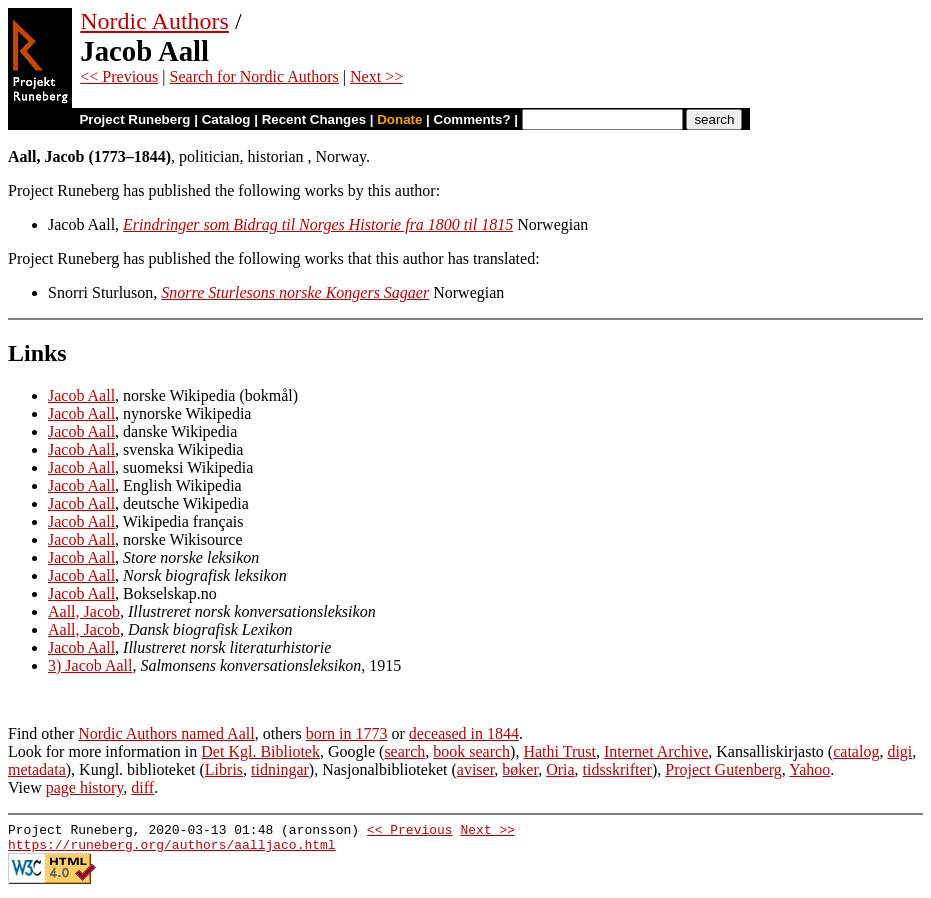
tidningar (280, 769)
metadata (37, 769)
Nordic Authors (154, 21)
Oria (560, 769)
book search (471, 751)
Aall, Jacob (84, 611)
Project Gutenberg (723, 769)
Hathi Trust (559, 751)
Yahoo (809, 769)
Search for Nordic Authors (254, 76)
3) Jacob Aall (90, 665)
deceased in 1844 (464, 733)
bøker (520, 769)
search (404, 751)
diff (142, 787)
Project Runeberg (134, 119)
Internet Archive (656, 751)
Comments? (472, 119)
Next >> (376, 76)
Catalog (226, 119)
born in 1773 (347, 733)
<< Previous (119, 76)
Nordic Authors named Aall (166, 733)
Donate (399, 119)
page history (85, 787)
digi (899, 751)
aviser (476, 769)
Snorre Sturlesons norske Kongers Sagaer (295, 292)
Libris (224, 769)
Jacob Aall (81, 395)
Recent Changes (314, 119)
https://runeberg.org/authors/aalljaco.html (172, 850)
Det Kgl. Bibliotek (260, 751)
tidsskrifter (617, 769)
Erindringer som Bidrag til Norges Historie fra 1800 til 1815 (318, 224)
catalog (856, 751)
